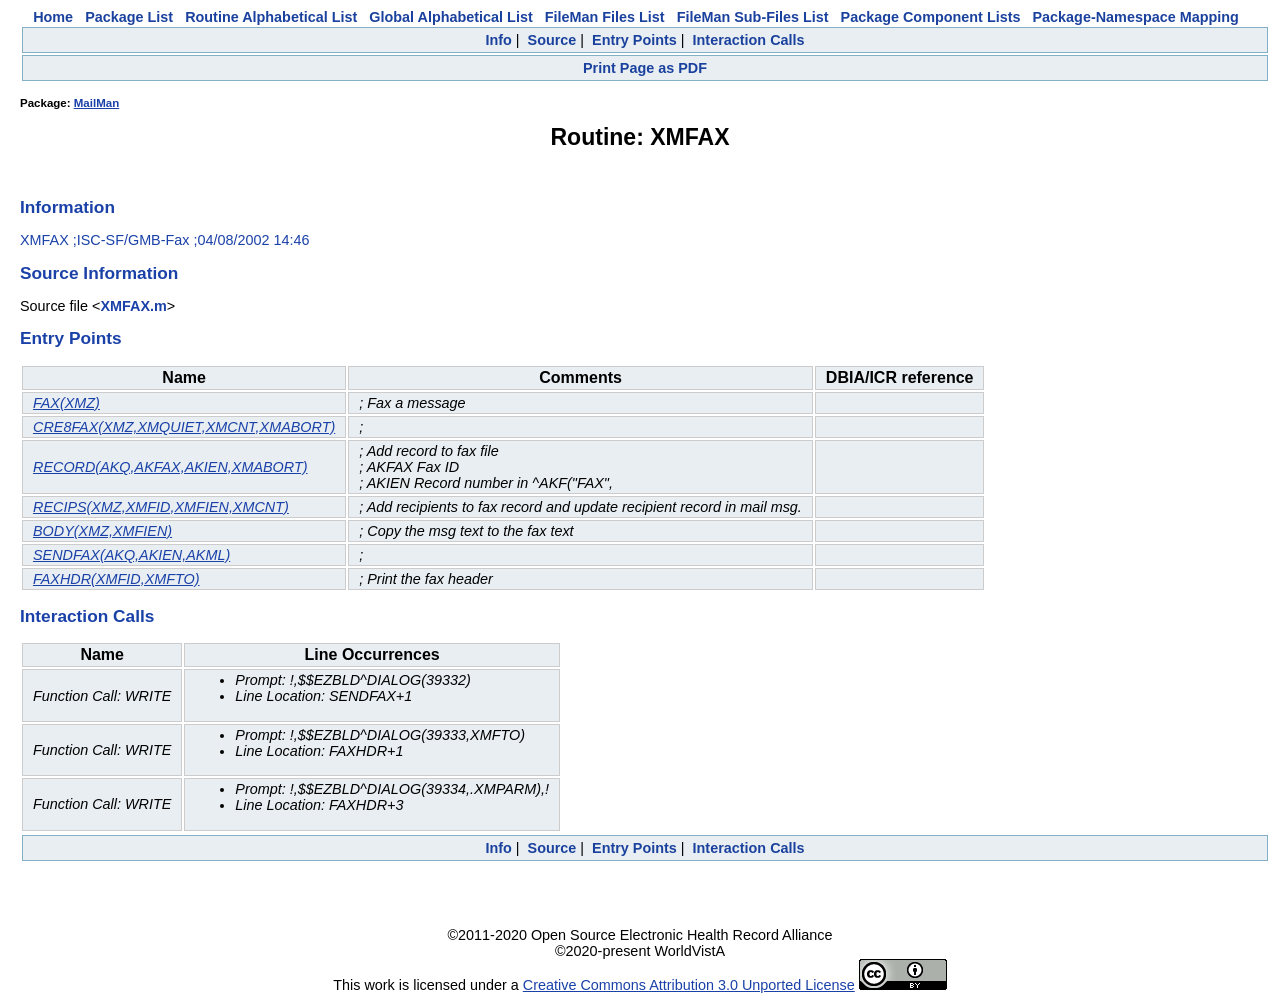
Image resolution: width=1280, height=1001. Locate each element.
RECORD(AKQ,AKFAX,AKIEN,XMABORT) (170, 467)
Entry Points (634, 40)
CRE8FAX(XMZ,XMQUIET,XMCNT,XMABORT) (184, 427)
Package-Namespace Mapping (1136, 17)
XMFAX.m (133, 306)
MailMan (96, 103)
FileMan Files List (605, 17)
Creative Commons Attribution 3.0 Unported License (689, 985)
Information (67, 207)
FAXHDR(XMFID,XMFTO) (116, 579)
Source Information (99, 273)
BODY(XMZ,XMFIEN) (102, 531)
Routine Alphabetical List (271, 17)
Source (552, 40)
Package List (129, 17)
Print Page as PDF (645, 68)
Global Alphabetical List (450, 17)
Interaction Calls (749, 40)
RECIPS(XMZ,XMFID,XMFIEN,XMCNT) (161, 507)
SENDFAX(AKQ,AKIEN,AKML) (131, 555)
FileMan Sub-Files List (753, 17)
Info (498, 40)
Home (53, 17)
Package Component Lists (931, 17)
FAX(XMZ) (66, 403)
